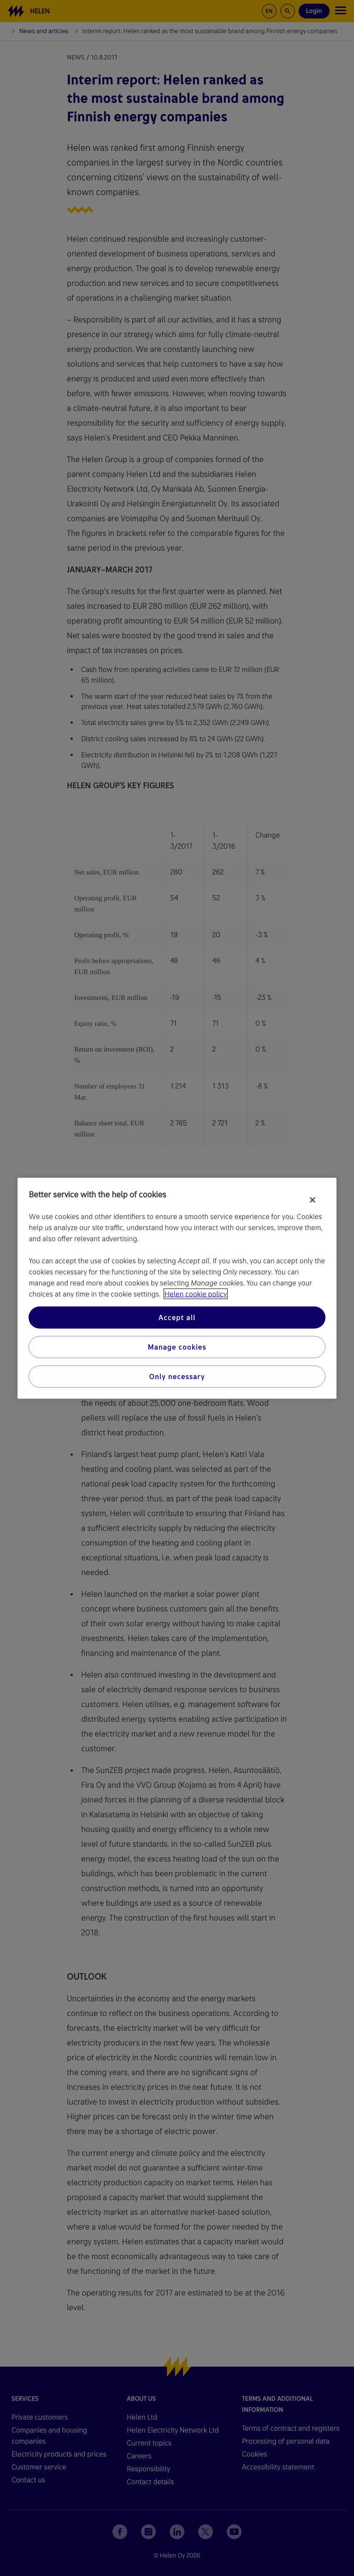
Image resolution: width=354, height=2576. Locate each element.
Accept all (177, 1317)
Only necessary (177, 1376)
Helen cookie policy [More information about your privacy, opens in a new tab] (196, 1293)
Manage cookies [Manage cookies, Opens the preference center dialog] (177, 1346)
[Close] (312, 1200)
